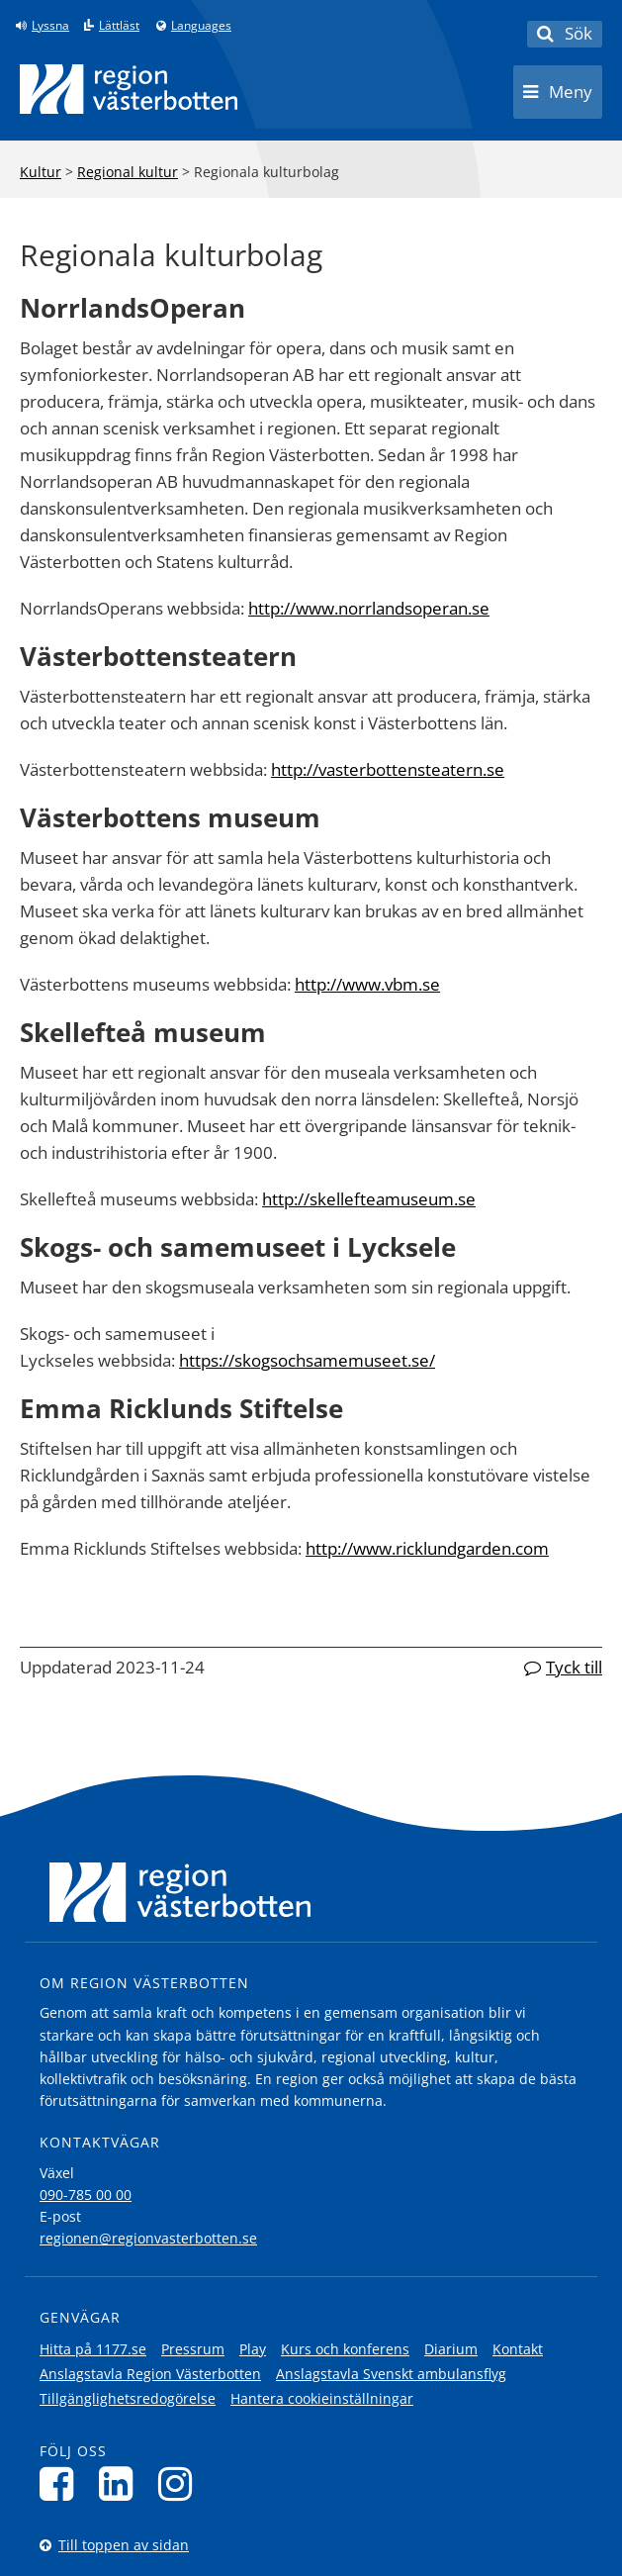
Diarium (451, 2348)
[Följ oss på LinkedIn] (121, 2483)
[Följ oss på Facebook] (62, 2483)
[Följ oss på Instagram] (180, 2483)
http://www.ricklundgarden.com (427, 1548)
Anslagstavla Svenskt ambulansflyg (391, 2373)
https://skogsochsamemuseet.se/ (307, 1360)
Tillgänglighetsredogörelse (128, 2398)
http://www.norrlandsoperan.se (368, 608)
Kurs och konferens (345, 2348)
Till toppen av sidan (123, 2544)
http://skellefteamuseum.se (369, 1199)
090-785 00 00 (86, 2194)
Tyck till (574, 1667)
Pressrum (192, 2348)
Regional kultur (127, 171)
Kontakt (517, 2348)
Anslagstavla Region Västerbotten (150, 2373)
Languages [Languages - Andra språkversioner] (201, 26)
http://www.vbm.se (367, 984)
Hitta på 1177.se (93, 2348)
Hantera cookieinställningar (321, 2398)
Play (252, 2348)
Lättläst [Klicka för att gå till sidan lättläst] (119, 26)
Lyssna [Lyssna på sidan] (50, 26)
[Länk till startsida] (128, 89)
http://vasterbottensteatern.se (387, 769)
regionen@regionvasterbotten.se (148, 2238)
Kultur (40, 171)
